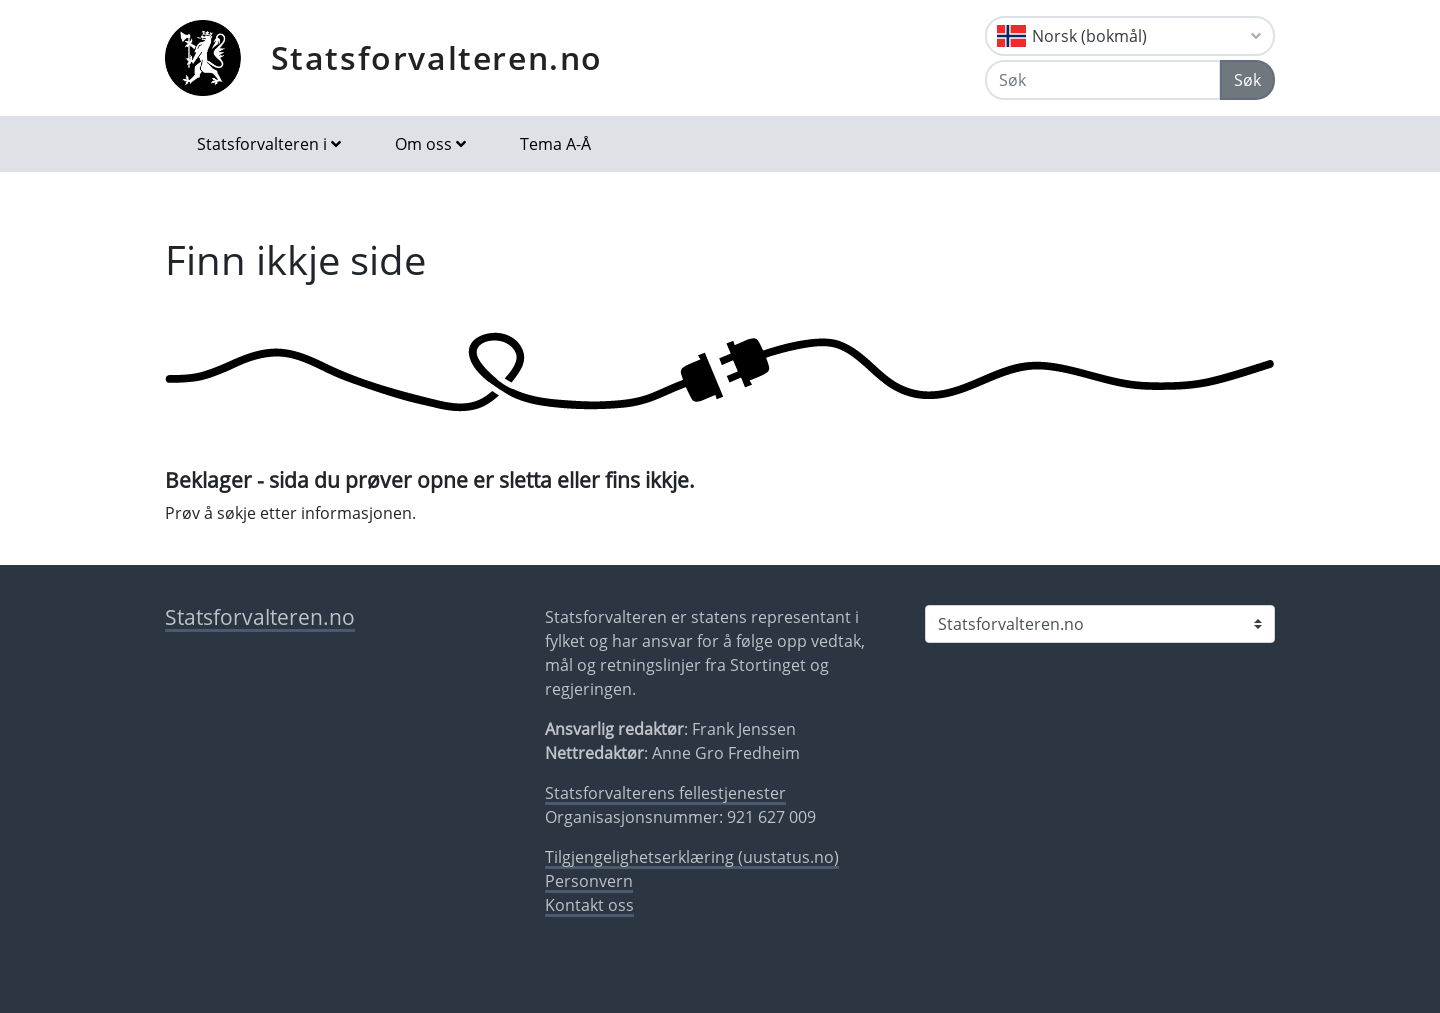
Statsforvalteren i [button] (262, 144)
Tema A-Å (555, 144)
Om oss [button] (423, 144)
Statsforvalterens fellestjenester (665, 793)
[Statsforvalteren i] (1100, 624)
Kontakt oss (589, 905)
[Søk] (1103, 80)
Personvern (589, 881)
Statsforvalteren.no (437, 57)
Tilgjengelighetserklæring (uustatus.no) (692, 857)
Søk (1247, 80)
